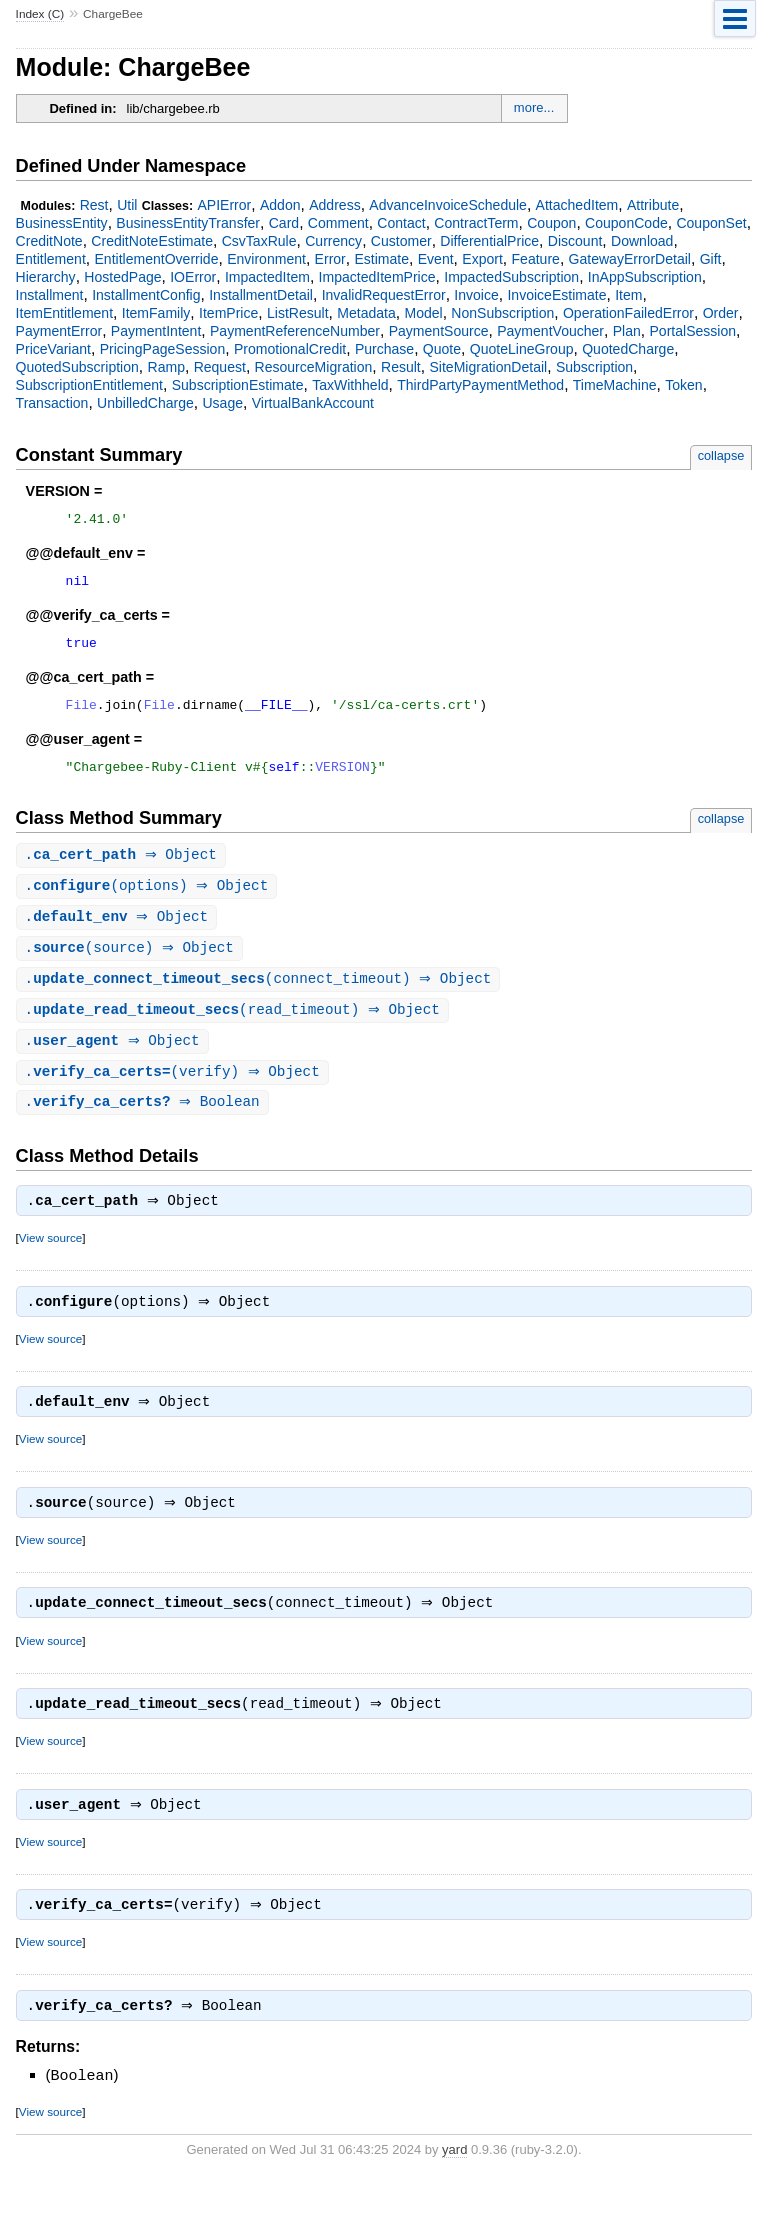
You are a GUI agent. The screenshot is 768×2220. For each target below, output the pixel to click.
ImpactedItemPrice (377, 277)
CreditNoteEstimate (152, 241)
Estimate (381, 259)
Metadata (366, 313)
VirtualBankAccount (313, 403)
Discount (575, 241)
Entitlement (51, 259)
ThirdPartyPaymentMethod (480, 385)
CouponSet (711, 223)
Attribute (653, 205)
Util (127, 205)
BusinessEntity (62, 223)
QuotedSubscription (77, 367)
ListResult (298, 313)
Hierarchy (46, 277)
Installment (50, 295)
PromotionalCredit (290, 349)
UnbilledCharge (145, 403)
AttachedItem (577, 205)
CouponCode (626, 223)
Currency (333, 241)
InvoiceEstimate (556, 295)
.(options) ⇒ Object (149, 902)
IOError (193, 277)
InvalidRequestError (384, 295)
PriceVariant (53, 349)
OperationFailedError (628, 313)
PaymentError (59, 331)
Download (642, 241)
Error (330, 259)
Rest (94, 205)
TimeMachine (615, 385)
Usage (222, 403)
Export (482, 259)
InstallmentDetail (261, 295)
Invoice (476, 295)
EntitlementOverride (156, 259)
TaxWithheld (350, 385)
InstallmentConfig (146, 295)
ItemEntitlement (64, 313)
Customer (401, 241)
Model (423, 313)
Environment (266, 259)
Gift (711, 259)
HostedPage (122, 277)
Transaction (52, 403)
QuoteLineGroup (522, 349)
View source (50, 1263)
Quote (442, 349)
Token (683, 385)
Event (436, 259)
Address (334, 205)
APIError (224, 205)
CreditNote (49, 241)
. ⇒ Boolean (145, 1125)
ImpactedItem (267, 277)
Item (628, 295)
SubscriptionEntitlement (89, 385)
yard (454, 2190)
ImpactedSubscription (511, 277)
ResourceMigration (314, 367)
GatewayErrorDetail (630, 259)
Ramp (166, 367)
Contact (401, 223)
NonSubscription (502, 313)
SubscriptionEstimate (238, 385)
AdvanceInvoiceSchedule (448, 205)
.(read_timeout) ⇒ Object (235, 1030)
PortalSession (692, 331)
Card (284, 223)
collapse (721, 455)
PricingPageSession (163, 349)
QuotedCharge (628, 349)
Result (401, 367)
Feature (536, 259)
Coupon (551, 223)
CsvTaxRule (259, 241)
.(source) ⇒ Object (132, 966)
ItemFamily (156, 313)
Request (220, 367)
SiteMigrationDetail (488, 367)
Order (721, 313)
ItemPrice (228, 313)
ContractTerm (476, 223)
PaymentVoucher (550, 331)
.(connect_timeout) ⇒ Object (261, 998)
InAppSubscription (645, 277)
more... (534, 107)
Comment (338, 223)
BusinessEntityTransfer (188, 223)
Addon (280, 205)
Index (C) (40, 14)
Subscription (594, 367)
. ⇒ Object (123, 870)
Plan (627, 331)
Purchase (384, 349)
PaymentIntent (156, 331)
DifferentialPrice (489, 241)
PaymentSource (439, 331)
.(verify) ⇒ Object (175, 1094)
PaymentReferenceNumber (295, 331)
